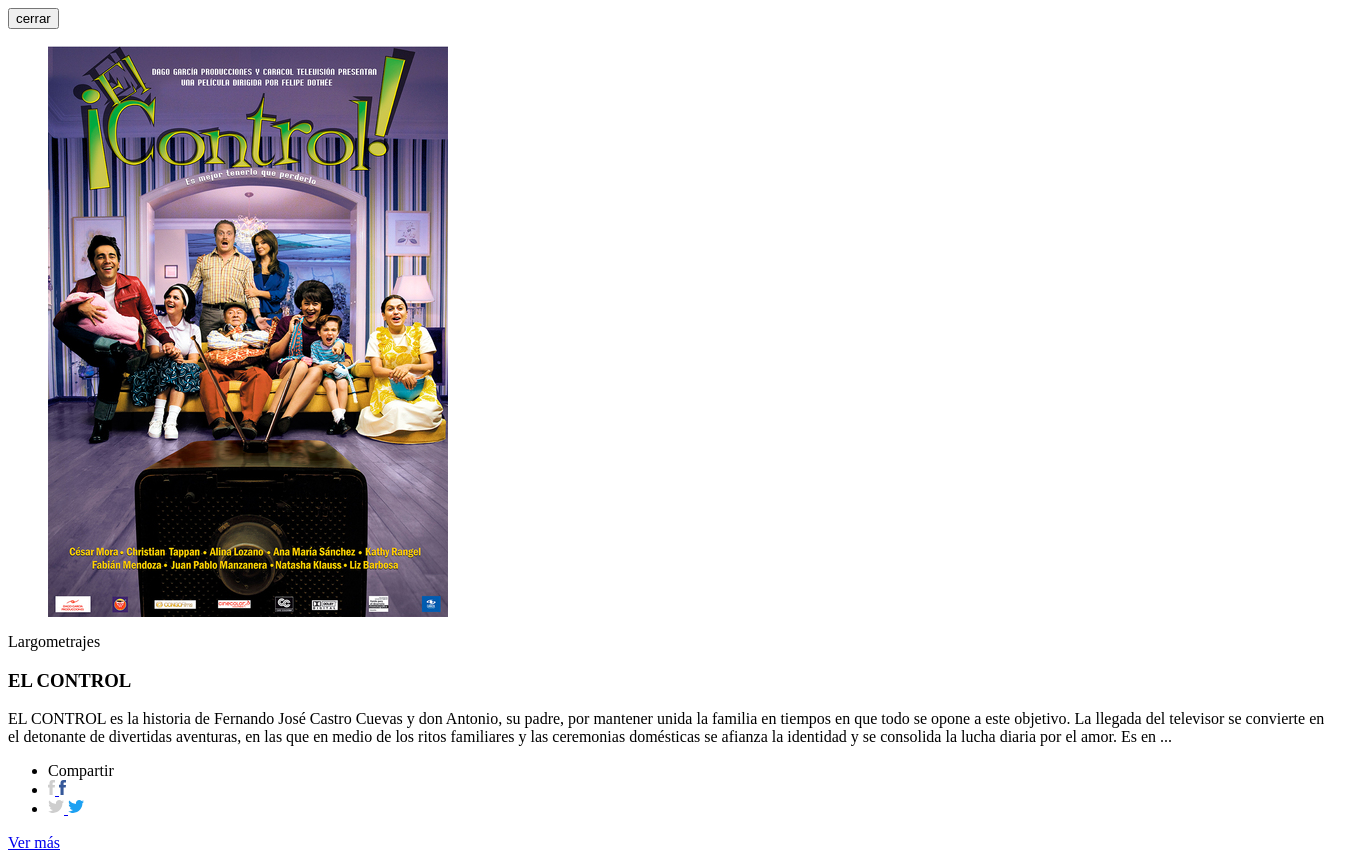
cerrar (33, 18)
